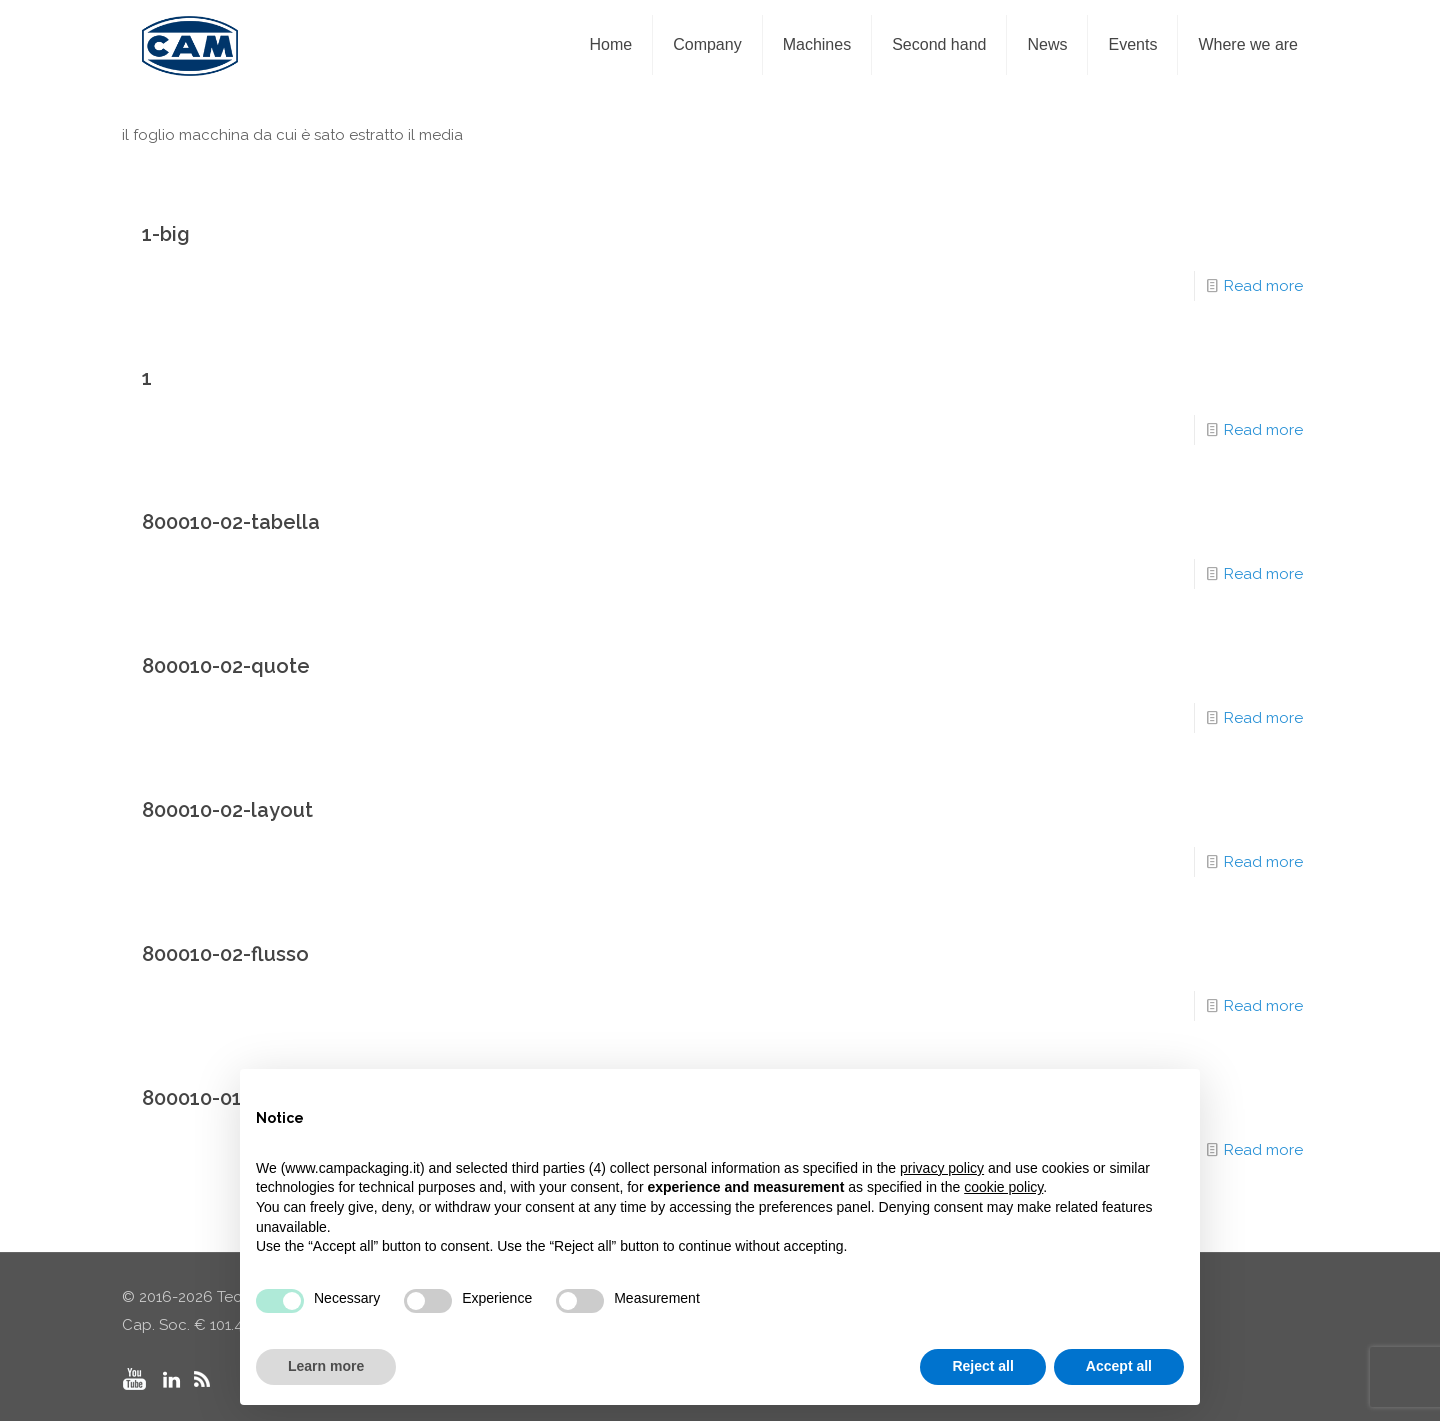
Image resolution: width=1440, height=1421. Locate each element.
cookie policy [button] (1003, 1187)
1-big (166, 234)
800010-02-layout (227, 810)
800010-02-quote (226, 666)
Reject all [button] (982, 1366)
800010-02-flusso (225, 954)
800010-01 (192, 1098)
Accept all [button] (1119, 1366)
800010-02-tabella (231, 522)
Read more (1263, 286)
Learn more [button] (326, 1366)
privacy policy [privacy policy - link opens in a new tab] (942, 1168)
